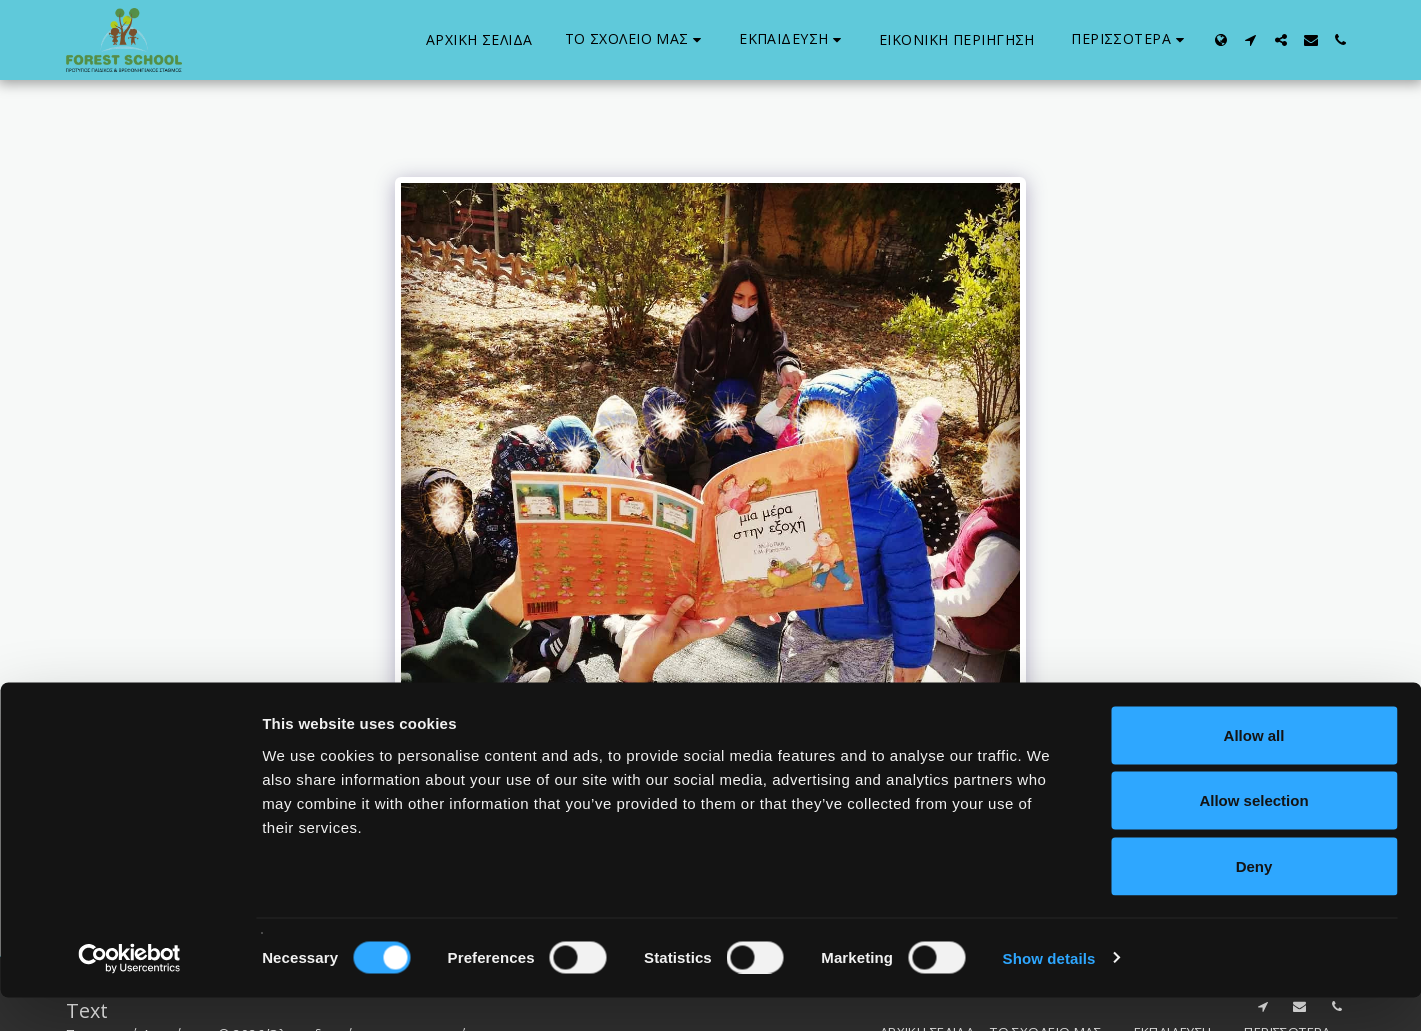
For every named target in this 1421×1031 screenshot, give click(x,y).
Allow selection (1253, 834)
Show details (1049, 991)
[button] (636, 39)
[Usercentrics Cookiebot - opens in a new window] (129, 992)
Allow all (1254, 768)
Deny (1254, 899)
